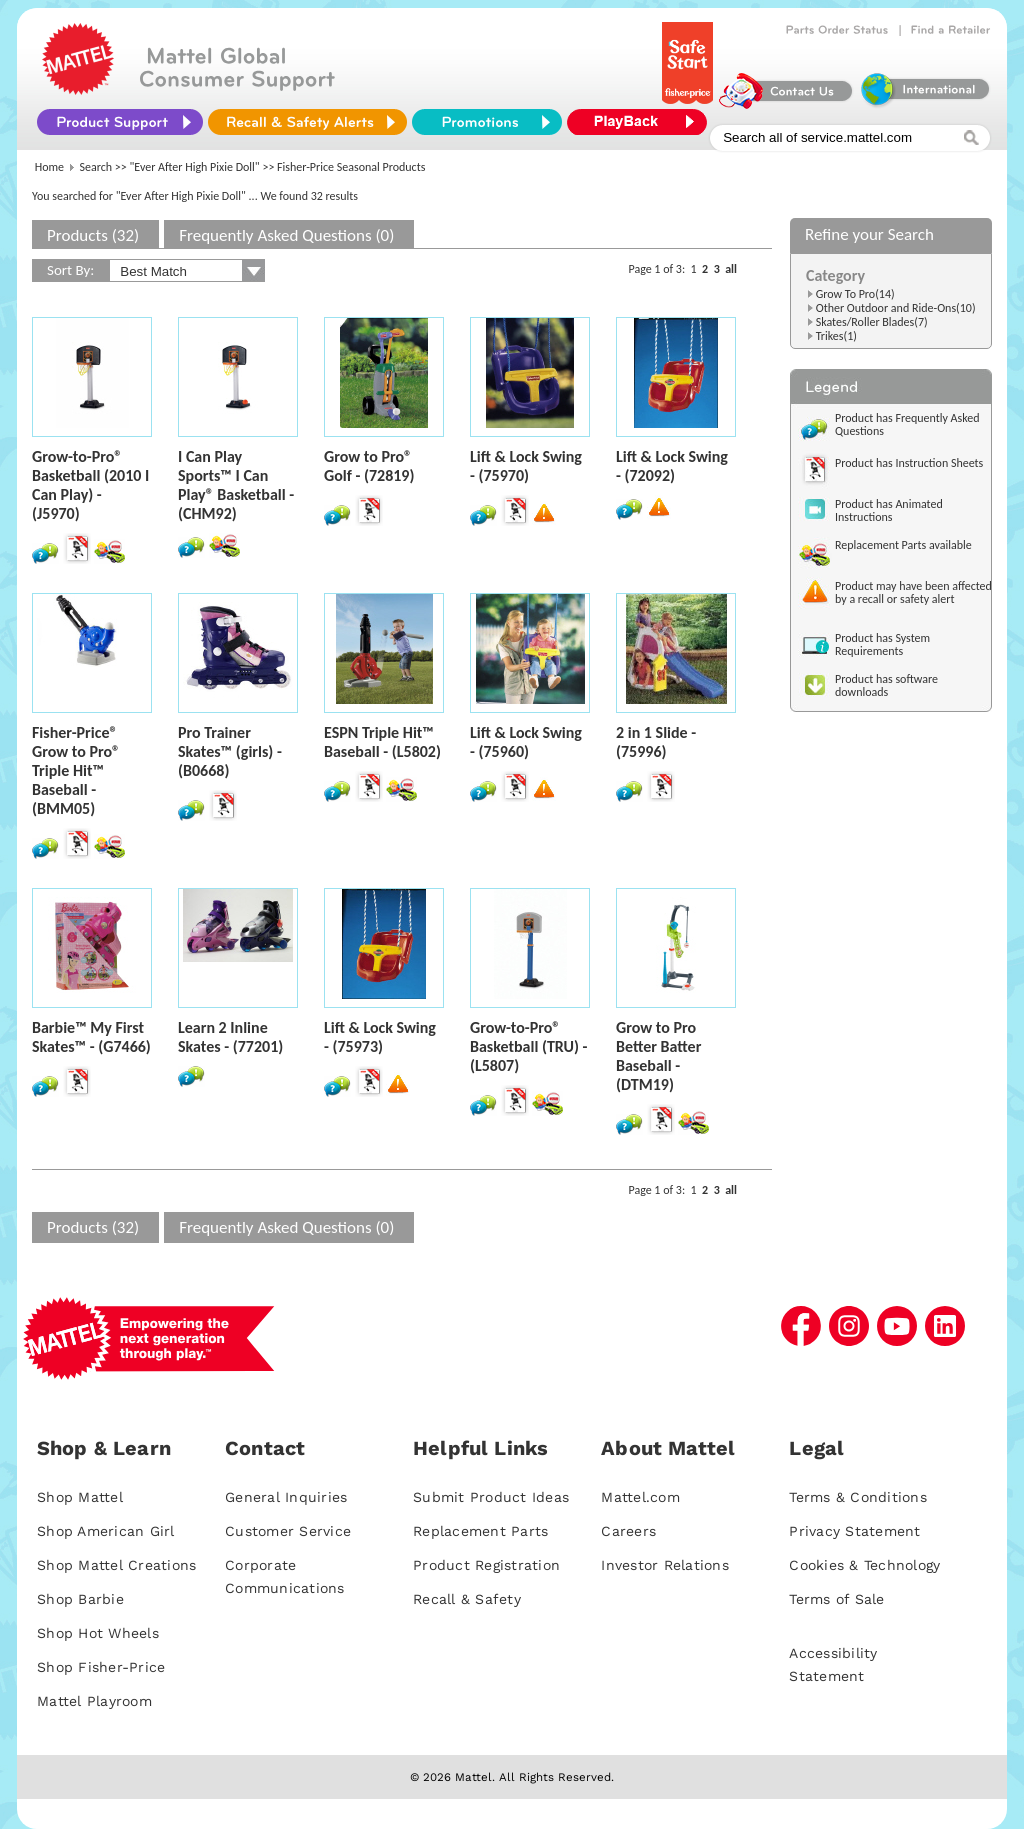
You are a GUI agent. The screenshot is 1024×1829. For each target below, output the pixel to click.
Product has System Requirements (882, 644)
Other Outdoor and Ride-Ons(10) (896, 308)
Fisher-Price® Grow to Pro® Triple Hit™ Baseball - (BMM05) (76, 770)
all (731, 269)
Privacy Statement (854, 1531)
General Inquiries (286, 1497)
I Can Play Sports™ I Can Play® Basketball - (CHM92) (236, 485)
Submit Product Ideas (491, 1497)
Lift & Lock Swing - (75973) (380, 1037)
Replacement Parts (480, 1531)
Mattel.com (640, 1497)
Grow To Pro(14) (855, 294)
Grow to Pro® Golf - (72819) (369, 466)
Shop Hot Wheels (98, 1633)
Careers (628, 1531)
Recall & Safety (467, 1599)
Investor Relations (665, 1565)
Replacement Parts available (903, 545)
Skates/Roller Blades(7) (872, 322)
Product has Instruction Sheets (909, 463)
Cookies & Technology (864, 1565)
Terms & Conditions (858, 1497)
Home (49, 167)
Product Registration (486, 1565)
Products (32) (93, 235)
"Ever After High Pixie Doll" (195, 167)
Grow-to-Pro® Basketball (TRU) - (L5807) (528, 1046)
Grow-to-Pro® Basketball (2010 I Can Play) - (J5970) (90, 485)
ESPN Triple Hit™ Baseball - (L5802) (382, 742)
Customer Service (288, 1531)
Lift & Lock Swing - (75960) (526, 742)
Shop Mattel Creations (116, 1565)
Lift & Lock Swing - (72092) (672, 466)
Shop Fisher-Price (101, 1667)
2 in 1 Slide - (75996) (656, 742)
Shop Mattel (80, 1497)
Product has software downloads (886, 685)
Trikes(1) (836, 336)
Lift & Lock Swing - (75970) (526, 466)
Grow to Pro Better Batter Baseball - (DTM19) (658, 1056)
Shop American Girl (106, 1531)
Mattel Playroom (94, 1701)
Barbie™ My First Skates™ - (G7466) (91, 1037)
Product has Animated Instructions (889, 510)
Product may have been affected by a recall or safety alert (913, 592)
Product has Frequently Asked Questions (907, 424)
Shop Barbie (80, 1599)
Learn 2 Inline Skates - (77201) (230, 1037)
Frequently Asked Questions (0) (286, 235)
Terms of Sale (836, 1599)
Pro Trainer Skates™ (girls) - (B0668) (230, 751)
